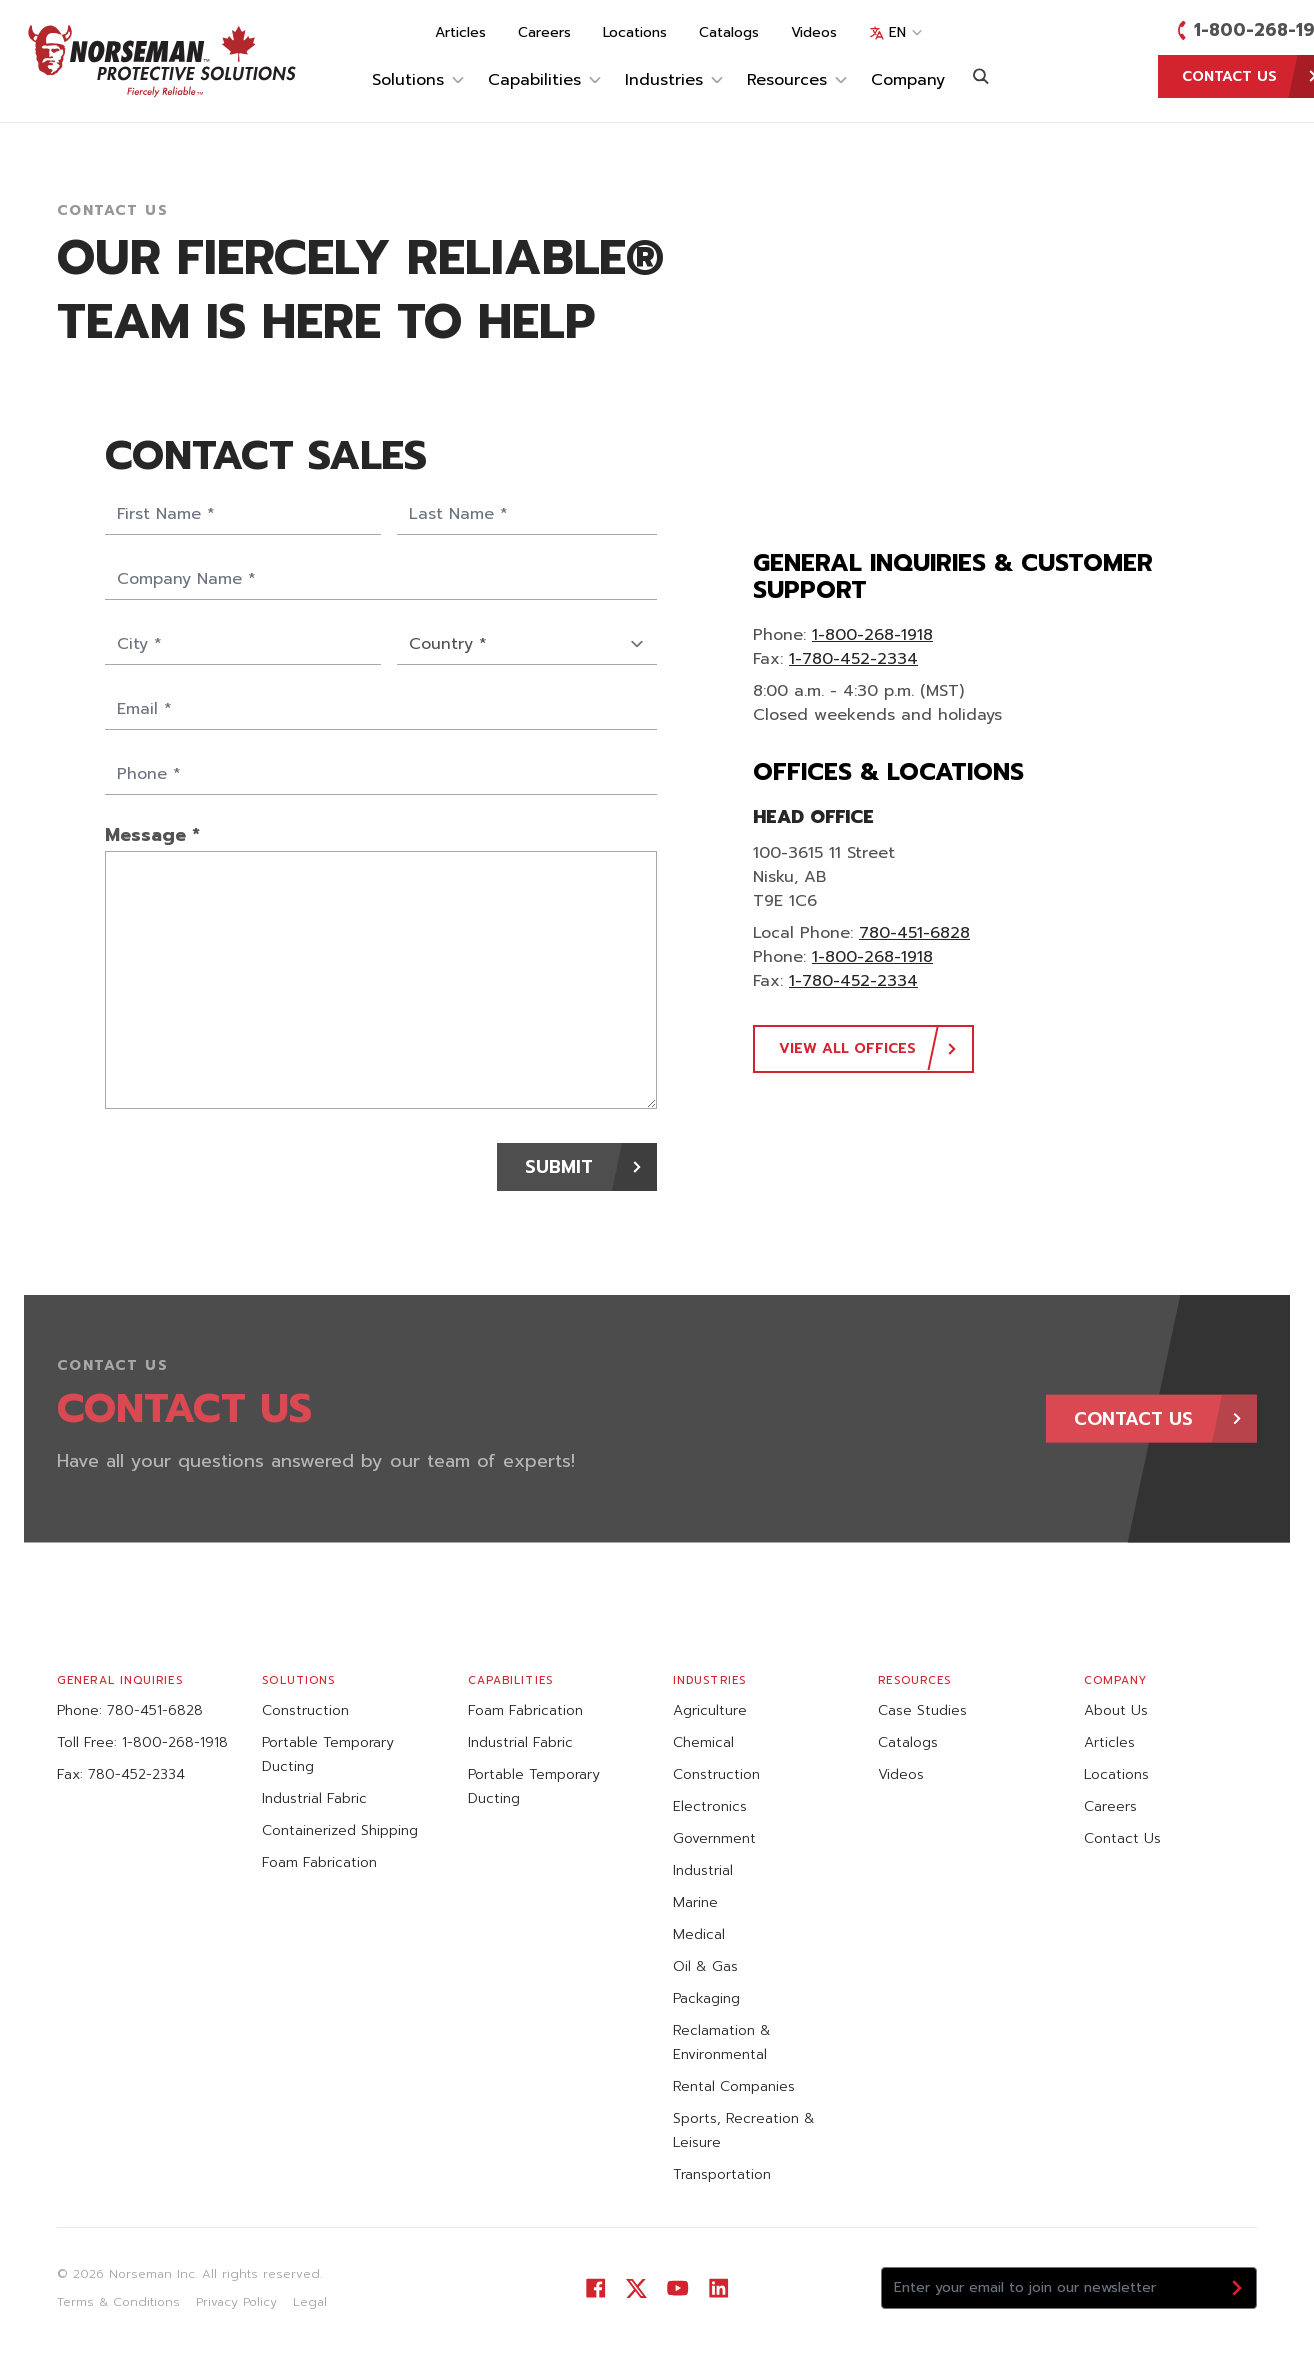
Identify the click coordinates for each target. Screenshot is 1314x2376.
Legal (310, 2302)
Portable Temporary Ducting (328, 1754)
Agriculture (710, 1710)
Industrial (703, 1870)
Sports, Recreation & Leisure (744, 2130)
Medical (699, 1934)
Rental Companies (734, 2086)
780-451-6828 (914, 933)
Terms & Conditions (118, 2302)
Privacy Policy (236, 2302)
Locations (635, 33)
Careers (544, 33)
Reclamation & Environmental (722, 2042)
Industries (674, 80)
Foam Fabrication (319, 1862)
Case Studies (922, 1710)
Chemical (703, 1742)
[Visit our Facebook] (595, 2288)
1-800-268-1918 (872, 635)
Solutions (418, 80)
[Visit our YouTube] (677, 2288)
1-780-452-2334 (853, 659)
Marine (695, 1902)
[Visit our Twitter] (636, 2288)
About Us (1116, 1710)
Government (714, 1838)
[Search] (981, 76)
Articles (460, 33)
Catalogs (729, 33)
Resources (797, 80)
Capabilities (544, 80)
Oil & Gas (705, 1966)
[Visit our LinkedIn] (718, 2288)
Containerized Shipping (340, 1830)
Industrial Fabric (314, 1798)
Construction (305, 1710)
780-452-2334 (136, 1774)
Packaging (706, 1998)
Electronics (710, 1806)
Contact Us (1122, 1838)
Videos (814, 33)
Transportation (722, 2174)
